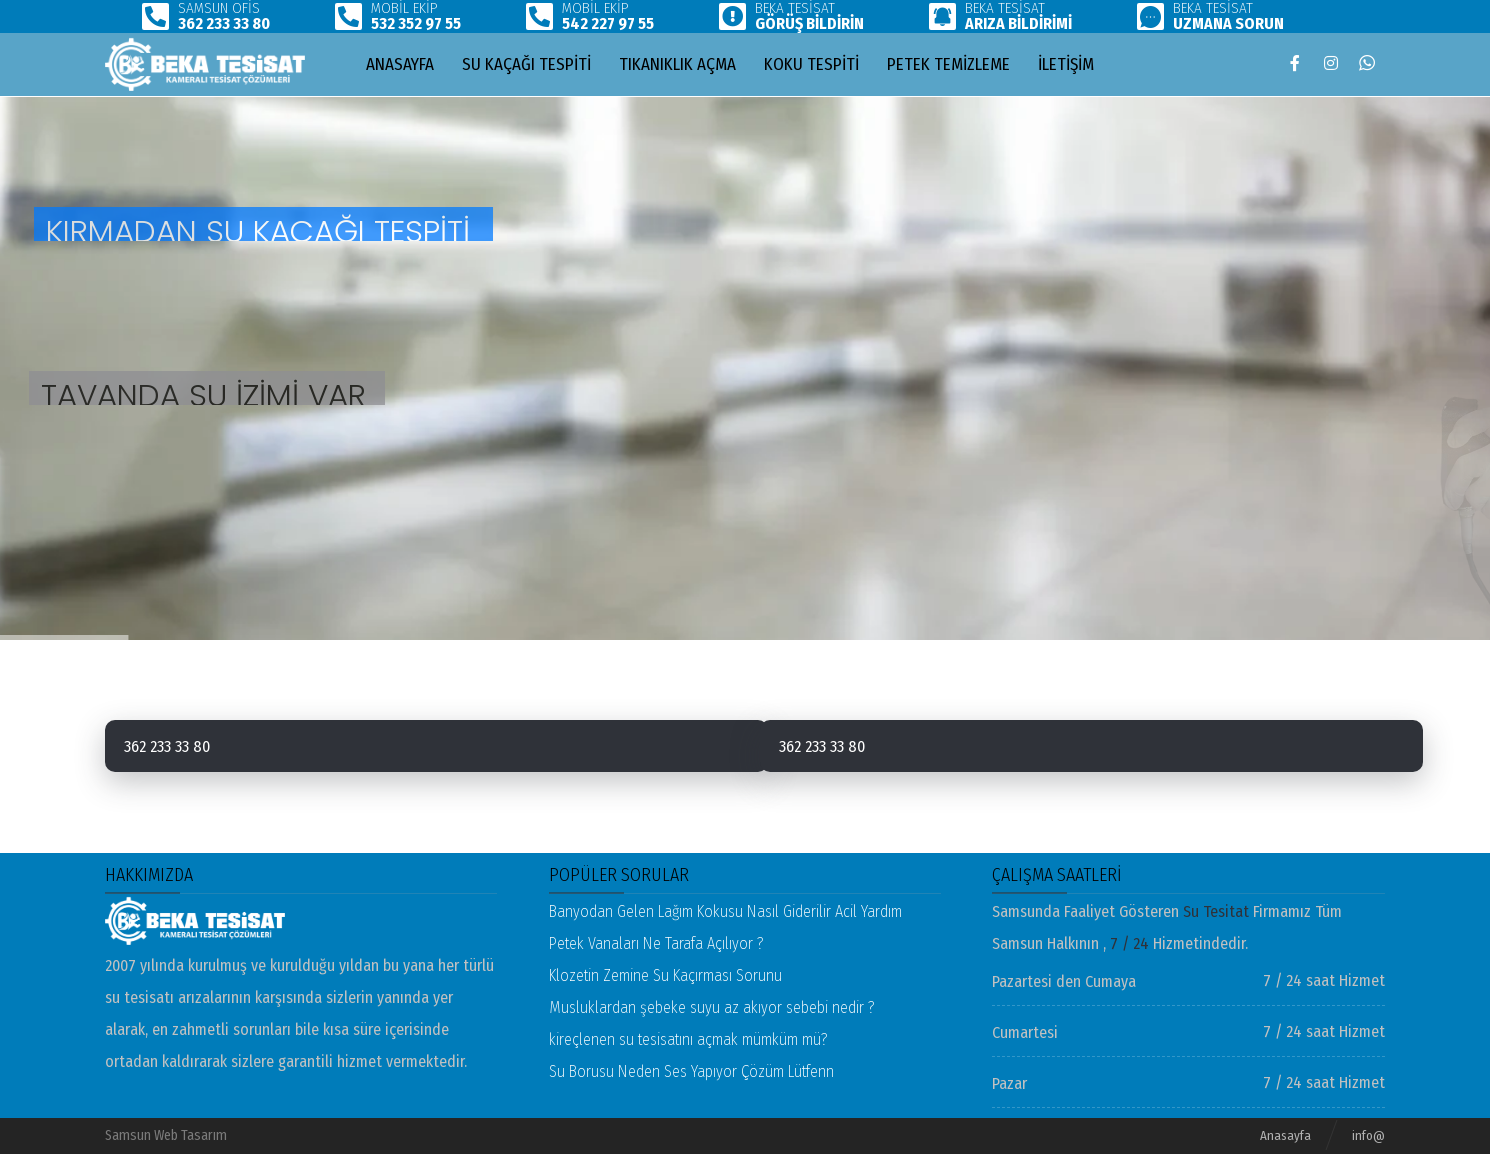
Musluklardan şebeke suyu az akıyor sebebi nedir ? (712, 1007)
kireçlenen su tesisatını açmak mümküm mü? (688, 1039)
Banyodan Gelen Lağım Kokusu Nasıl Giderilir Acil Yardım (725, 911)
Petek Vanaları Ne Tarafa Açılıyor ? (656, 943)
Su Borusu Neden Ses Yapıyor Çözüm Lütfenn (691, 1071)
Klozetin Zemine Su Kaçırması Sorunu (665, 975)
